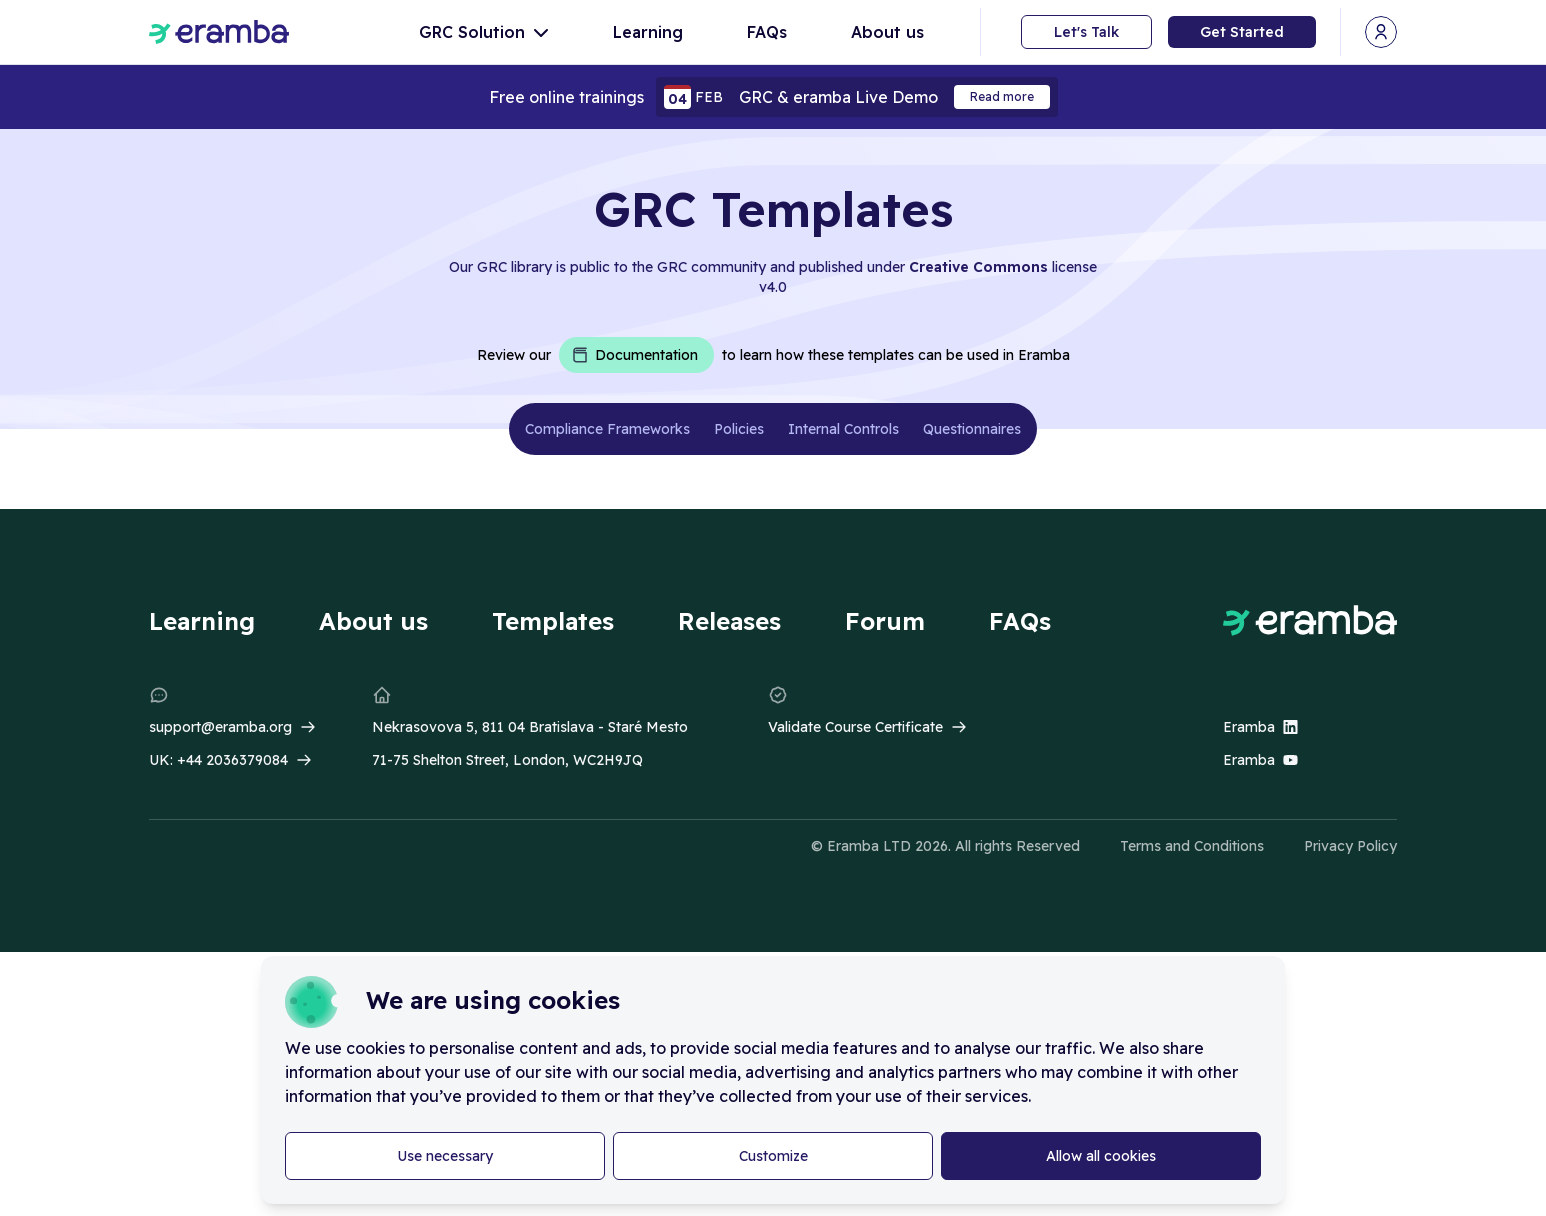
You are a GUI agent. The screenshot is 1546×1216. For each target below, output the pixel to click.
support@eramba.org (220, 727)
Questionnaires (972, 429)
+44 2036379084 (232, 760)
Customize (773, 1156)
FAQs (767, 32)
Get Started (1242, 32)
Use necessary (445, 1156)
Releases (729, 621)
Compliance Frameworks (607, 429)
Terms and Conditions (1192, 846)
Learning (648, 32)
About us (887, 32)
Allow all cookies (1101, 1156)
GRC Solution (484, 32)
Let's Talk (1086, 32)
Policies (739, 429)
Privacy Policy (1350, 846)
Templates (553, 621)
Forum (885, 621)
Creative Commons (978, 267)
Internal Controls (843, 429)
